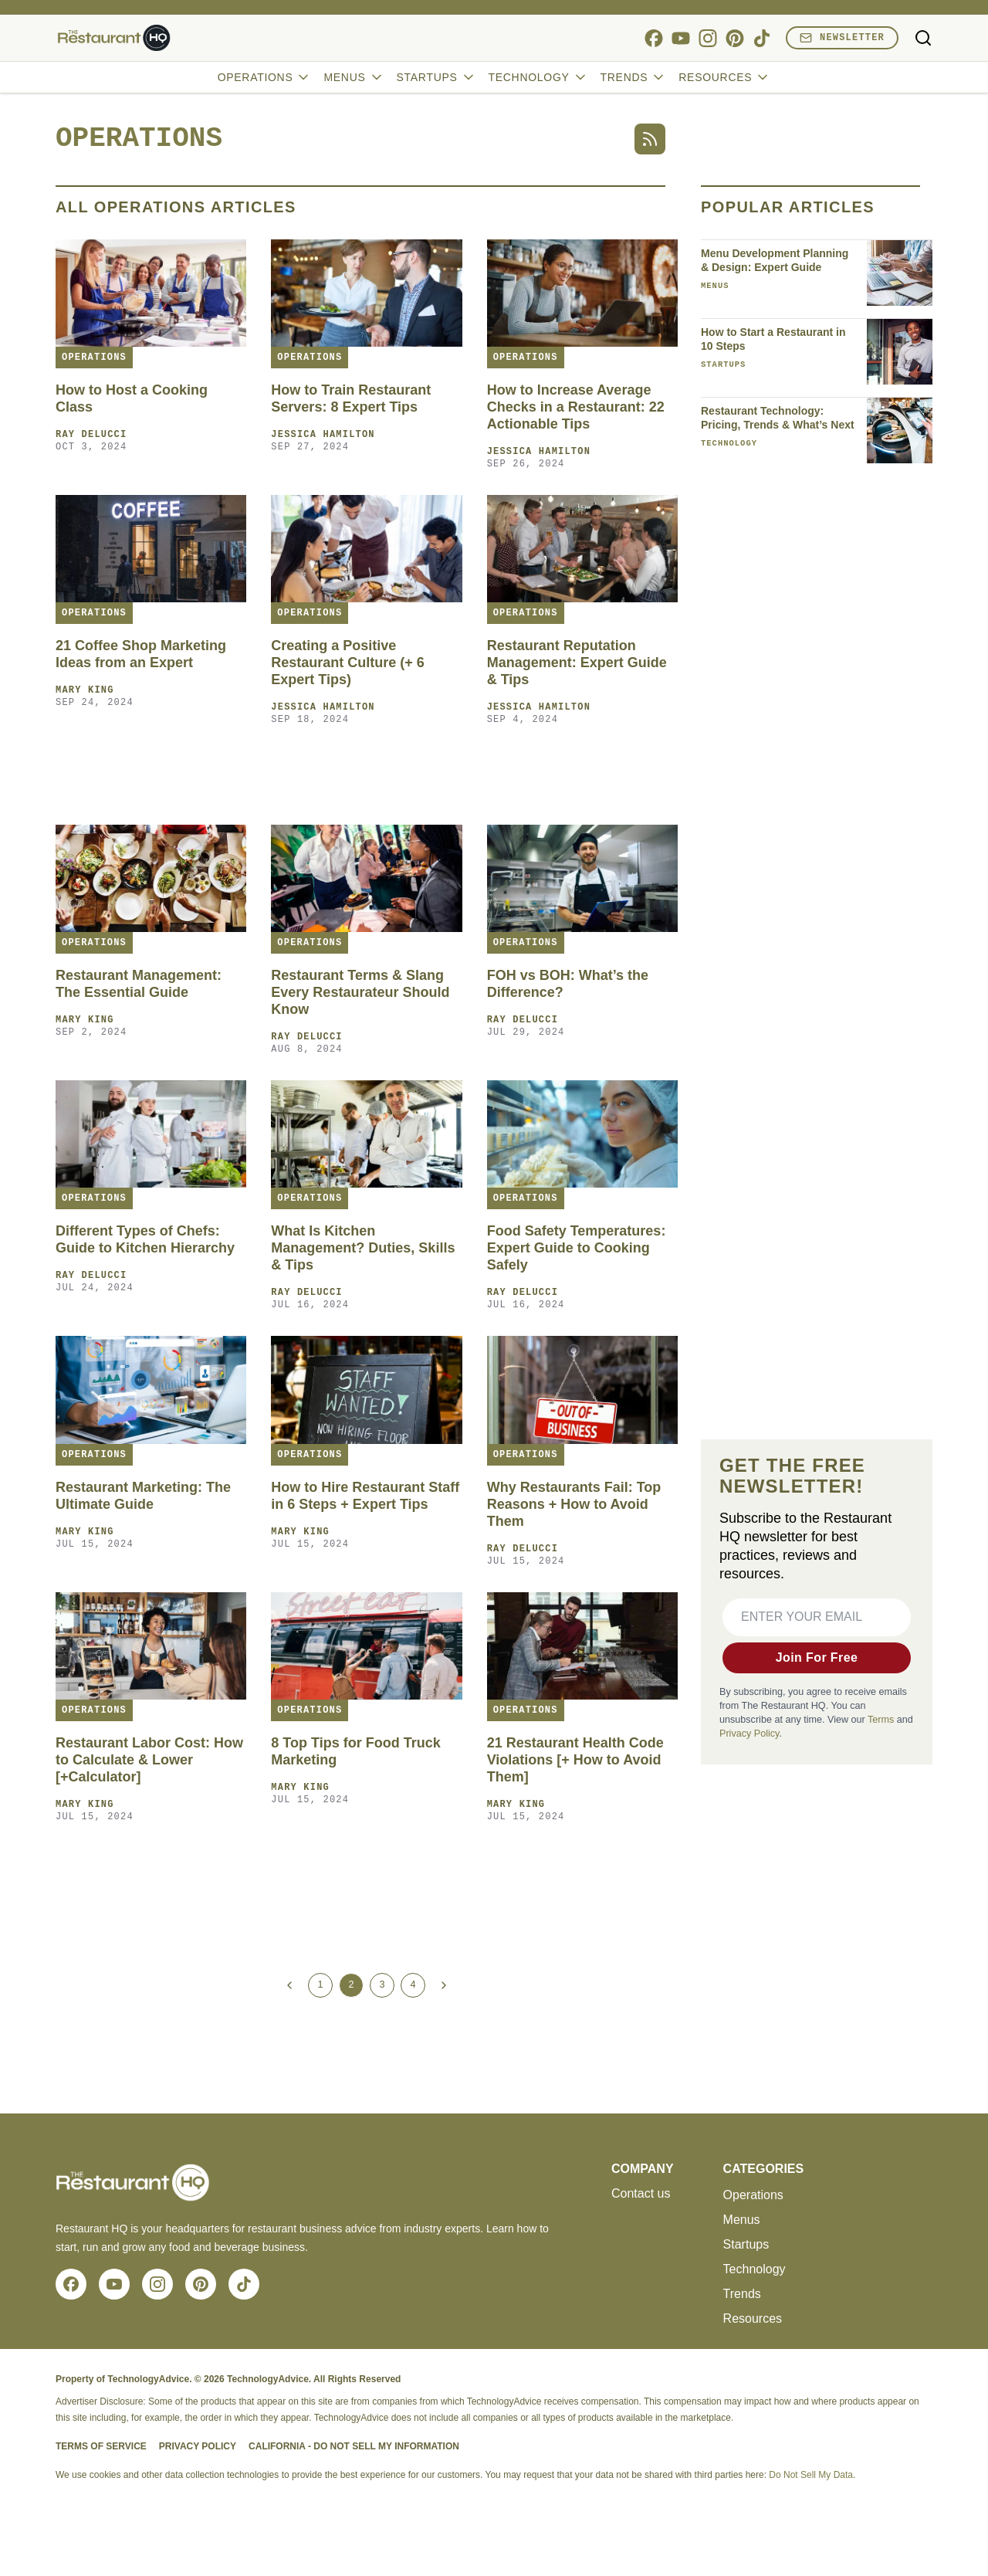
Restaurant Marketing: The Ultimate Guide (143, 1496)
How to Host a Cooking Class (132, 398)
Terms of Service (101, 2446)
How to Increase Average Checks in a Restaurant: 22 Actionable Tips (576, 407)
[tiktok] (761, 38)
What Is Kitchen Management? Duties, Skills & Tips (363, 1248)
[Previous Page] (289, 1985)
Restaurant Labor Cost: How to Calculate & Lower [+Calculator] (149, 1760)
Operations (265, 77)
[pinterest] (734, 38)
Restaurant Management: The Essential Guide (139, 984)
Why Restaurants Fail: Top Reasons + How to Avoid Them (574, 1504)
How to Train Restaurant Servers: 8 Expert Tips (351, 398)
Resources (724, 77)
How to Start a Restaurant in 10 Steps (773, 339)
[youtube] (680, 38)
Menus (353, 77)
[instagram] (707, 38)
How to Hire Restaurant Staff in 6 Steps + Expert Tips (365, 1496)
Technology (538, 77)
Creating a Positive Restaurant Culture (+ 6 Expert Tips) (348, 662)
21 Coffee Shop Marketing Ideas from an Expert (141, 654)
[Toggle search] (923, 38)
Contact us (640, 2194)
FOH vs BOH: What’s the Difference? (567, 984)
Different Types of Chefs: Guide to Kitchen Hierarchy (145, 1239)
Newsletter (842, 37)
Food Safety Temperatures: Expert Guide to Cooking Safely (576, 1248)
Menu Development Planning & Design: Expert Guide (774, 260)
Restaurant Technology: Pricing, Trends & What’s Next (777, 418)
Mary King (85, 690)
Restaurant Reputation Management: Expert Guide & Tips (577, 662)
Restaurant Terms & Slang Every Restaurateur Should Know (360, 992)
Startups (436, 77)
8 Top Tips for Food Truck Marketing (355, 1751)
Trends (634, 77)
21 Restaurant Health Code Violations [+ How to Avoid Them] (575, 1760)
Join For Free (817, 1657)
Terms (881, 1719)
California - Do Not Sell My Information (354, 2446)
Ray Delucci (91, 435)
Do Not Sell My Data (811, 2474)
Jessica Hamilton (322, 435)
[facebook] (653, 38)
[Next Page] (443, 1985)
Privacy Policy (749, 1733)
